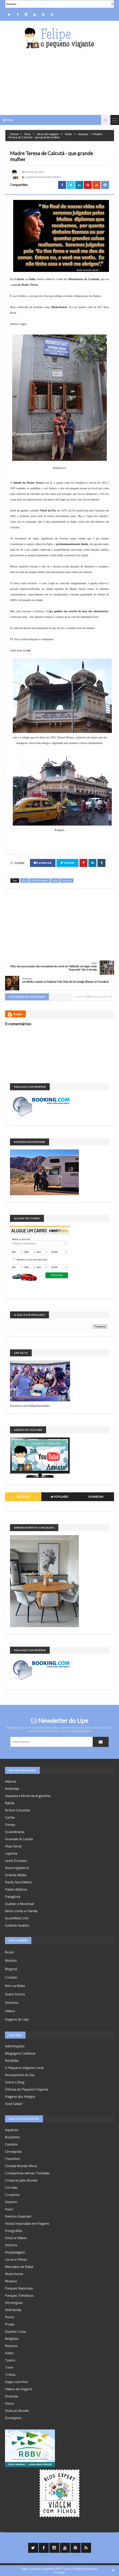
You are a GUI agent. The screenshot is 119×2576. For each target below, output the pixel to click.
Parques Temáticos (19, 2295)
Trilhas (10, 2374)
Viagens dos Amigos (20, 2096)
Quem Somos (15, 1994)
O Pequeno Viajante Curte (24, 2068)
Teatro (10, 2360)
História (11, 2245)
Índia (68, 134)
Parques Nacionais (19, 2288)
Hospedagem (15, 2252)
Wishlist (11, 1960)
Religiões (12, 2338)
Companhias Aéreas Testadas (27, 2173)
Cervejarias (13, 2151)
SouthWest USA (17, 1918)
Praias (9, 2324)
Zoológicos (13, 2418)
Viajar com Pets (16, 2382)
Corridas (11, 2187)
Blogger (15, 1014)
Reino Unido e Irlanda (21, 1911)
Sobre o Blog (15, 2082)
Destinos (11, 2002)
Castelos (11, 2144)
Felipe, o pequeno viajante (36, 2568)
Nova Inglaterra (17, 1868)
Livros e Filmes (16, 2259)
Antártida (12, 1788)
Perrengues (14, 2302)
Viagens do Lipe (17, 2019)
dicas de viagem (48, 134)
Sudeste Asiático (17, 1925)
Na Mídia (11, 2060)
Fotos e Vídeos (16, 2238)
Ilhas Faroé (13, 1846)
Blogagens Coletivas (20, 2053)
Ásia (27, 134)
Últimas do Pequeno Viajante (26, 2089)
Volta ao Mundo (17, 2410)
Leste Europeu (16, 1860)
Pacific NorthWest (18, 1882)
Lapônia (11, 1853)
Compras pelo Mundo (21, 2180)
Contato (11, 1977)
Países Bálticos (16, 1889)
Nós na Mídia (15, 1986)
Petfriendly (13, 2310)
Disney (10, 1824)
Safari (9, 2353)
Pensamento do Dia (19, 2075)
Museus (11, 2281)
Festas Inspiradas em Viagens (27, 2223)
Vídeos (10, 2011)
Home (14, 134)
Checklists (12, 2159)
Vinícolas (11, 2396)
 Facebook (43, 863)
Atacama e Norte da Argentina (27, 1796)
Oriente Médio (16, 1875)
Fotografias (13, 2231)
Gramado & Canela (19, 1839)
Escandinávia (14, 1832)
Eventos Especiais (18, 2216)
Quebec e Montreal (19, 1904)
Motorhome (14, 2274)
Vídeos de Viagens (18, 2389)
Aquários (11, 2130)
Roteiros (11, 2346)
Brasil (9, 1952)
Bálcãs (10, 1803)
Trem (9, 2367)
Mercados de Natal (19, 2266)
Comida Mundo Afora (21, 2166)
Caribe (10, 1817)
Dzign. (61, 2572)
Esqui (9, 2209)
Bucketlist (12, 2137)
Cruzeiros (12, 2195)
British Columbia (17, 1810)
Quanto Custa (15, 2331)
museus (83, 134)
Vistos (9, 2403)
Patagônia (12, 1896)
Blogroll (11, 1969)
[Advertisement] (59, 85)
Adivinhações (15, 2046)
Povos (9, 2317)
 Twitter (67, 863)
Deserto (11, 2202)
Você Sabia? (14, 2104)
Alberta (10, 1781)
